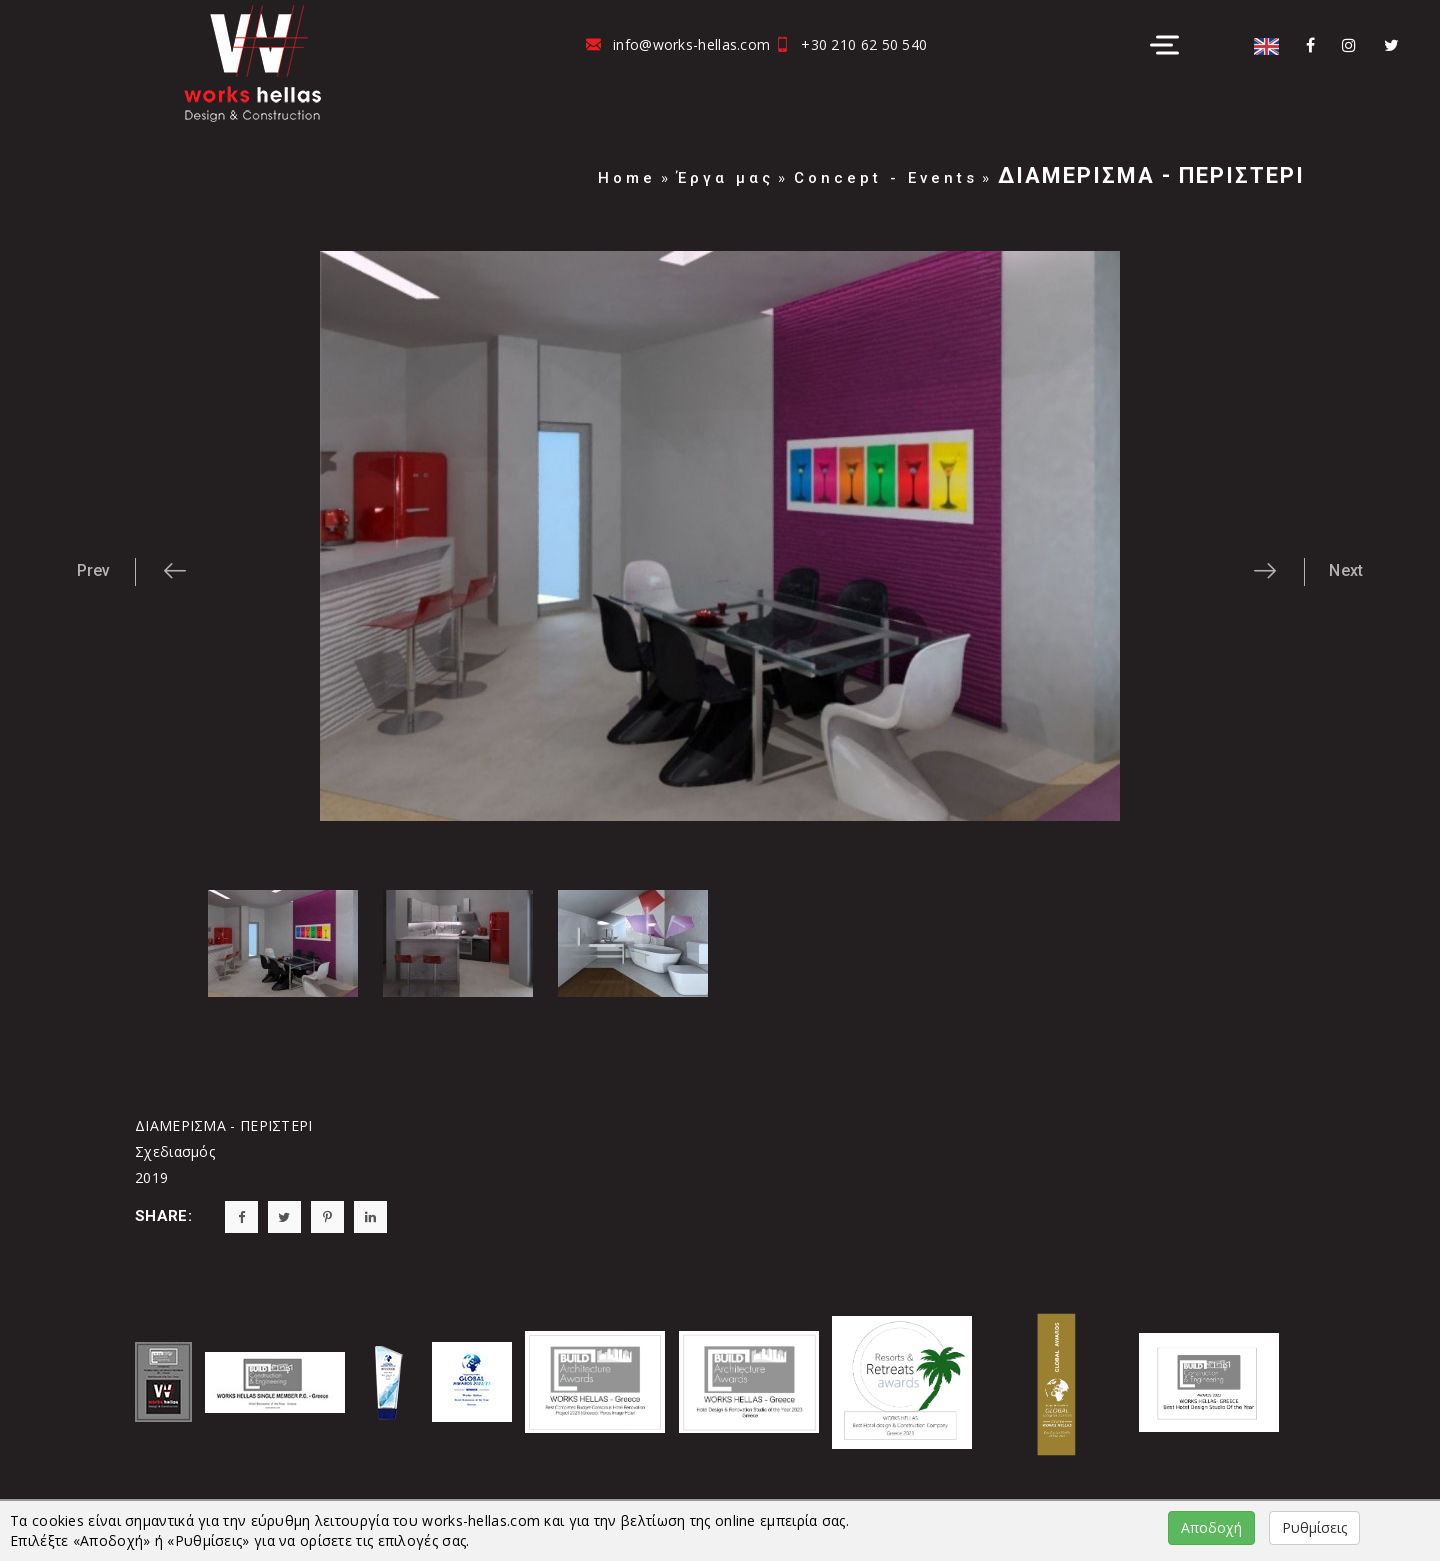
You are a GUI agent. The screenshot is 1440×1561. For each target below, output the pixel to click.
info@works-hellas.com (691, 44)
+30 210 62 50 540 (864, 44)
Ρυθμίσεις (1314, 1527)
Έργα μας (725, 178)
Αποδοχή (1211, 1527)
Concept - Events (886, 178)
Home (627, 178)
